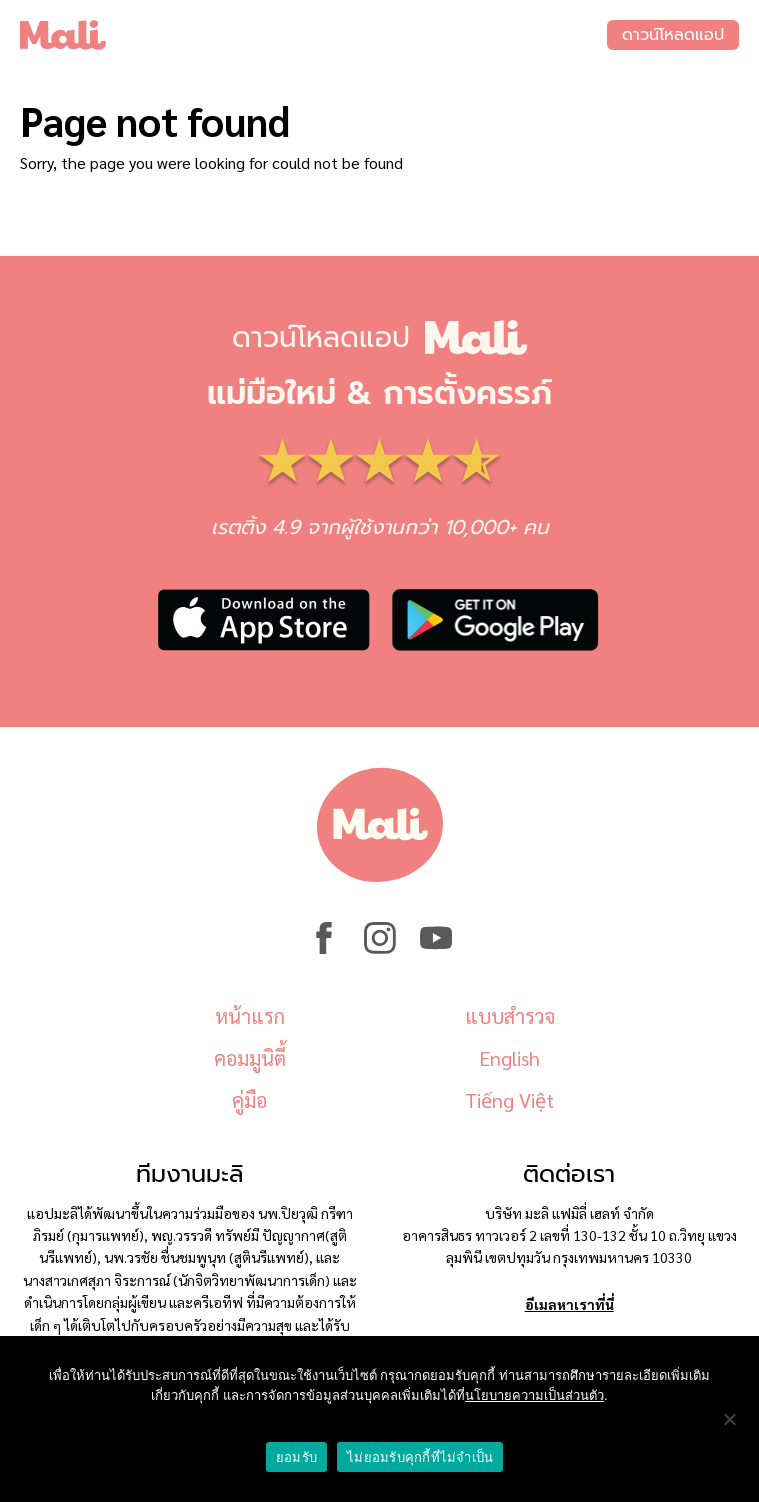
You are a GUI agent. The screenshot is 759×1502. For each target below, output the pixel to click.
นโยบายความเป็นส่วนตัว (534, 1395)
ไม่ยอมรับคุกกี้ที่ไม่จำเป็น (420, 1457)
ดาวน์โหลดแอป (673, 35)
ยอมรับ (296, 1457)
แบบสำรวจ (510, 1016)
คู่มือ (249, 1100)
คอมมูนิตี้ (250, 1058)
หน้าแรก (250, 1016)
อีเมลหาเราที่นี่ (569, 1304)
